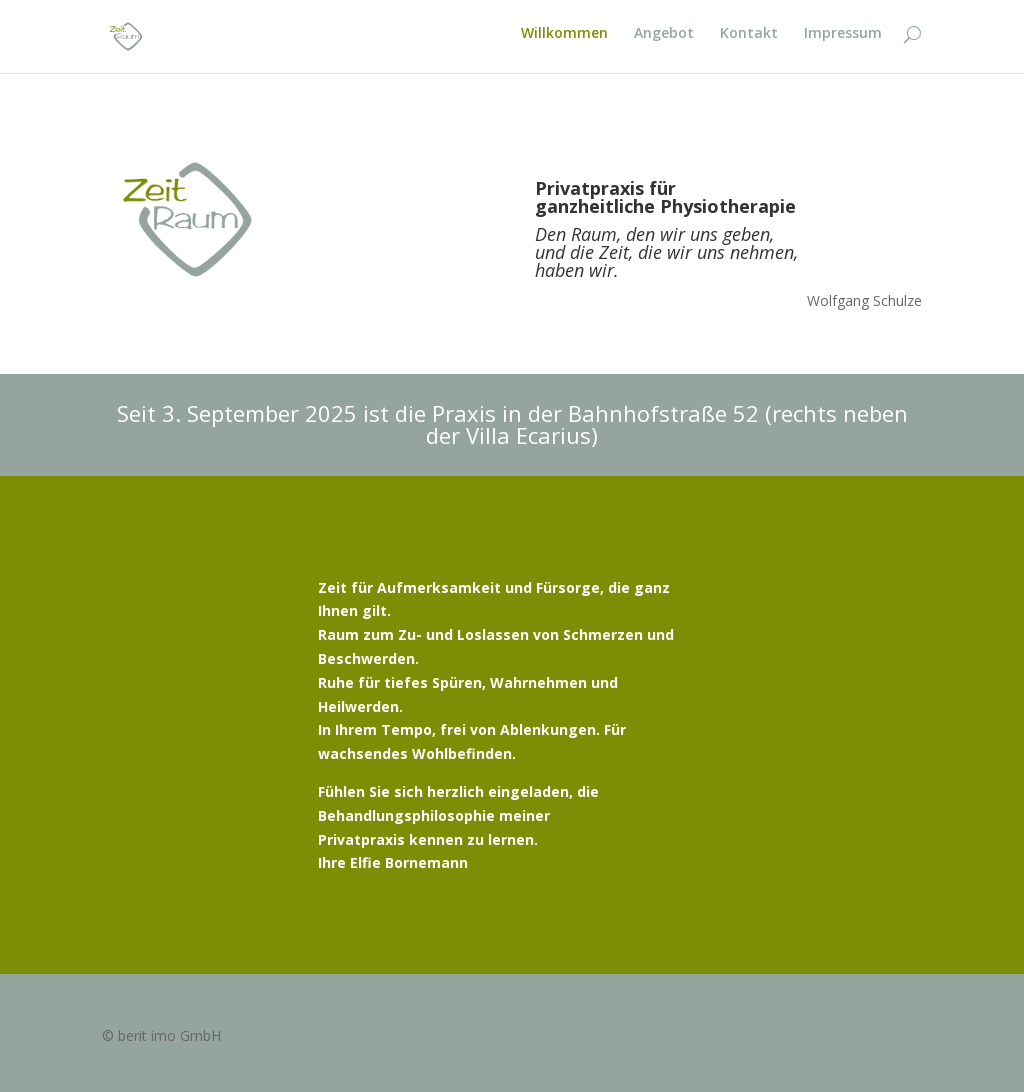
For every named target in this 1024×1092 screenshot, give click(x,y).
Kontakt (749, 41)
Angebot (664, 41)
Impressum (843, 41)
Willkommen (564, 41)
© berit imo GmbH (161, 1035)
